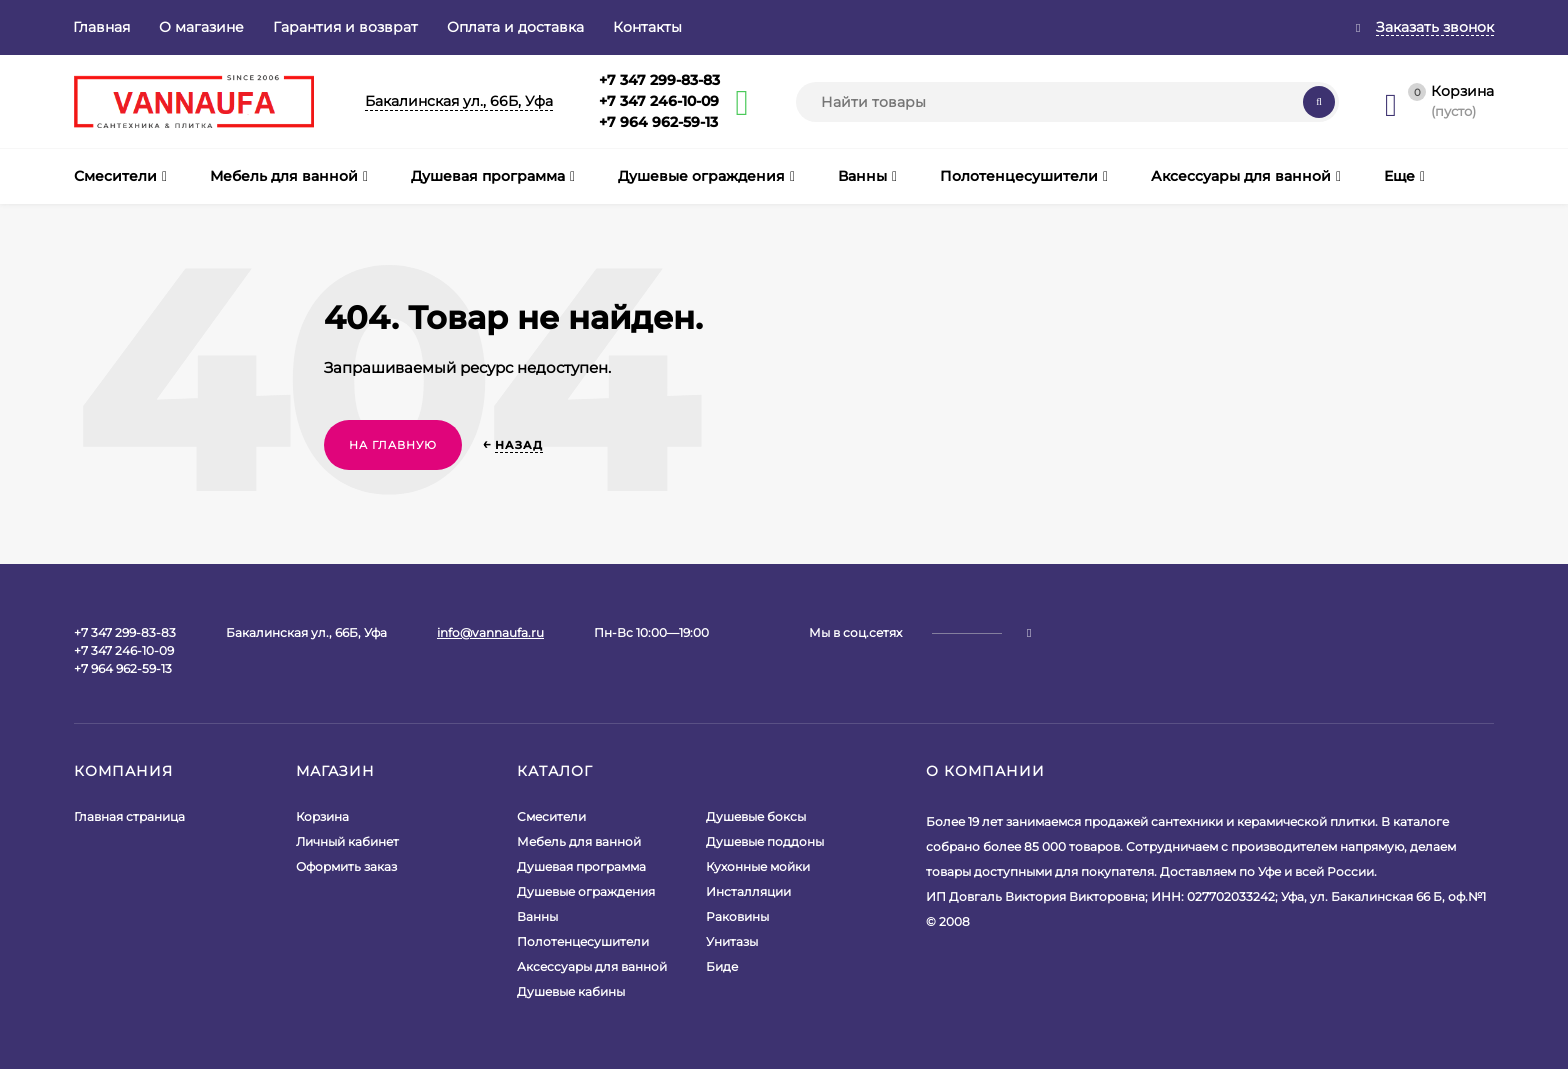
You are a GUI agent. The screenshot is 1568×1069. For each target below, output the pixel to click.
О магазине (201, 27)
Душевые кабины (571, 991)
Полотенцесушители (583, 941)
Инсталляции (748, 891)
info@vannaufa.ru (490, 632)
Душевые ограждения (586, 891)
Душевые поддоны (765, 841)
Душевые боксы (756, 816)
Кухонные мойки (758, 866)
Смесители (551, 816)
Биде (722, 966)
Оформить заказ (346, 866)
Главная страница (129, 816)
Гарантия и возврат (345, 27)
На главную (393, 445)
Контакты (647, 27)
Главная (101, 27)
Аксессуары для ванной (592, 966)
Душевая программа (581, 866)
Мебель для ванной (579, 841)
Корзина (322, 816)
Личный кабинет (347, 841)
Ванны (537, 916)
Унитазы (732, 941)
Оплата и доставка (515, 27)
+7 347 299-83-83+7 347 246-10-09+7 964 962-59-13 (659, 101)
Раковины (737, 916)
